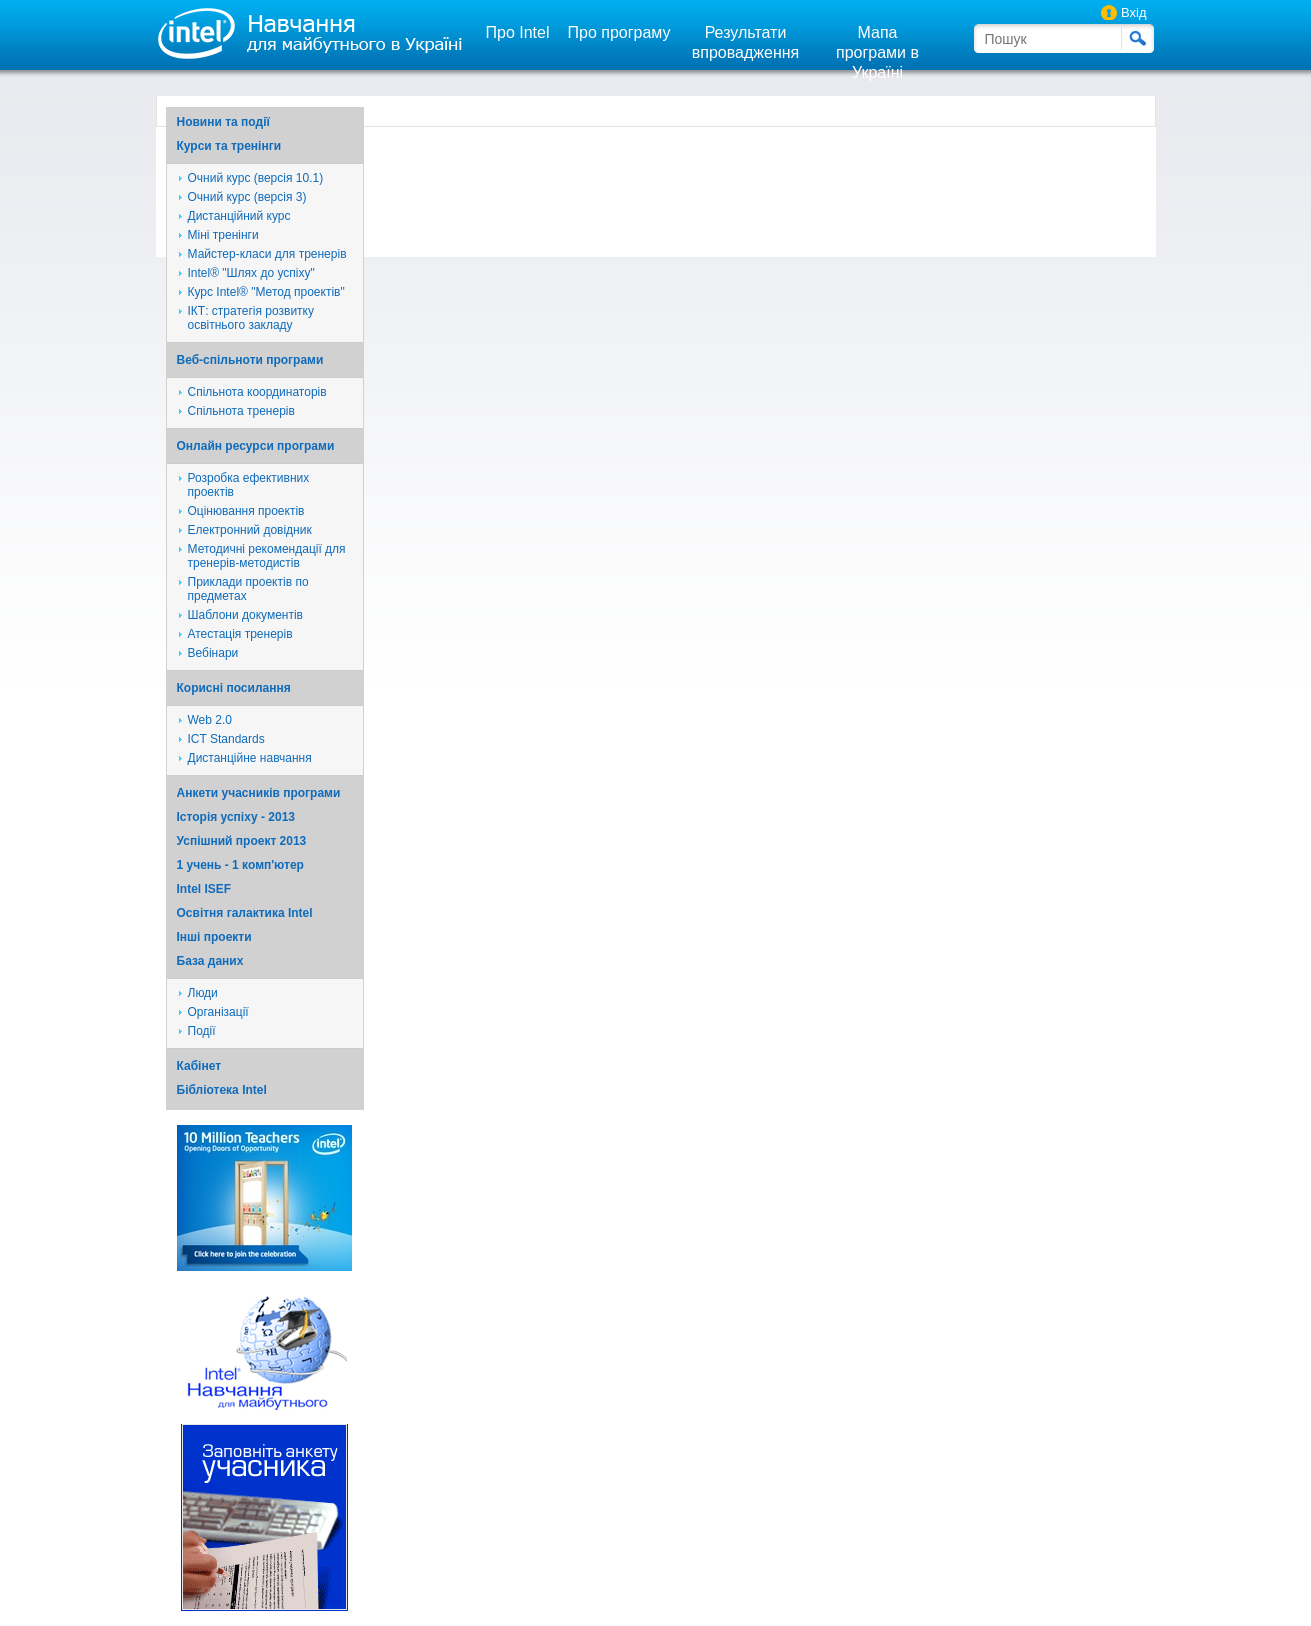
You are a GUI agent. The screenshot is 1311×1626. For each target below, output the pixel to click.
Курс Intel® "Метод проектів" (266, 292)
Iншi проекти (214, 937)
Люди (203, 993)
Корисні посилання (234, 688)
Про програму (618, 32)
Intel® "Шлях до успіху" (251, 273)
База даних (210, 961)
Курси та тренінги (229, 146)
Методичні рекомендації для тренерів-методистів (267, 556)
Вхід (1134, 12)
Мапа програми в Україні (877, 52)
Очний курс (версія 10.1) (256, 178)
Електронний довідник (250, 530)
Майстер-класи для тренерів (267, 254)
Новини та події (223, 122)
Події (202, 1031)
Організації (218, 1012)
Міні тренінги (223, 235)
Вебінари (213, 653)
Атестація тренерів (240, 634)
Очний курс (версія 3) (247, 197)
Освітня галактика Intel (245, 913)
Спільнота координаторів (257, 392)
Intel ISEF (204, 889)
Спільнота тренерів (241, 411)
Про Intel (518, 32)
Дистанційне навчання (250, 758)
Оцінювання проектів (246, 511)
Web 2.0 (210, 720)
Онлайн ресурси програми (256, 446)
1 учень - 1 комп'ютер (240, 865)
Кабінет (199, 1066)
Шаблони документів (246, 615)
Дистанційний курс (239, 216)
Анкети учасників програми (259, 793)
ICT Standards (226, 739)
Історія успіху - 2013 (236, 817)
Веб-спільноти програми (250, 360)
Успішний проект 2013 (242, 841)
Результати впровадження (745, 42)
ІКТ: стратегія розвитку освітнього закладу (251, 318)
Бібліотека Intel (222, 1090)
